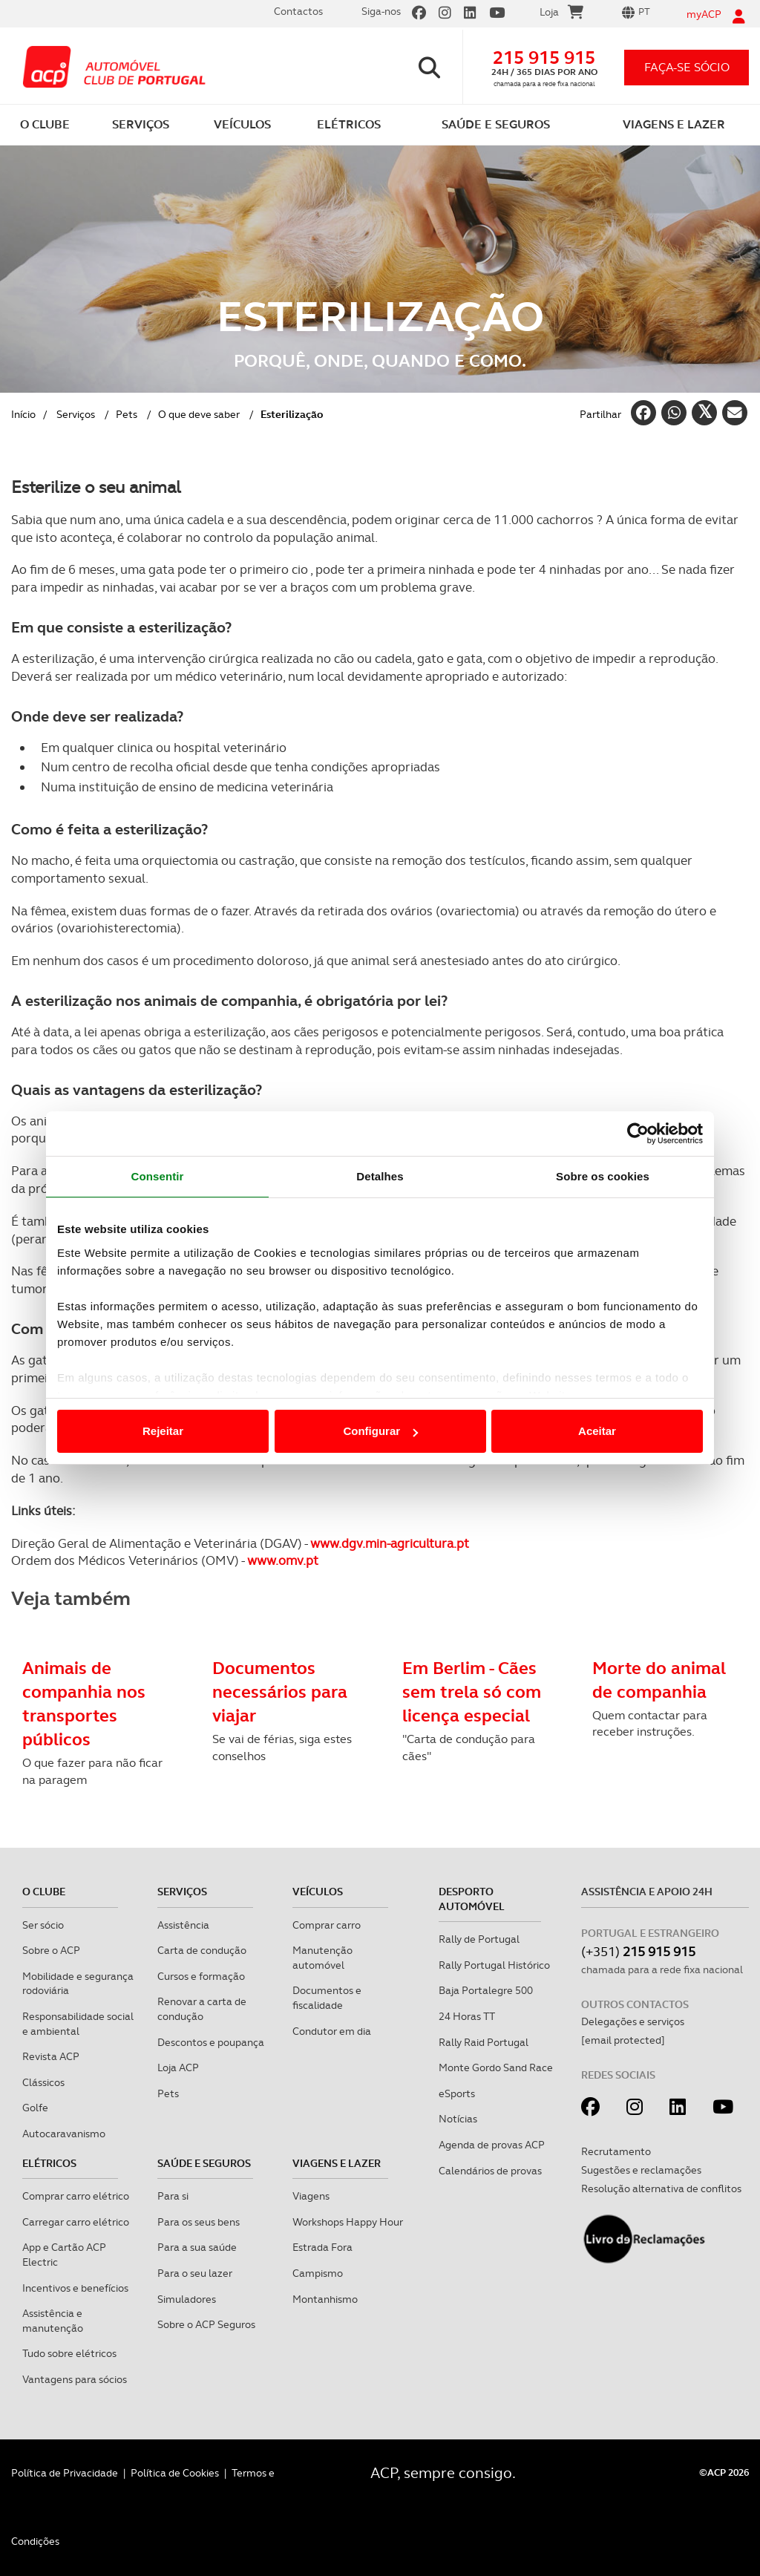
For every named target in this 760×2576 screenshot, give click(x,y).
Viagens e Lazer (336, 2163)
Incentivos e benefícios (75, 2288)
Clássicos (43, 2082)
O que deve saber (199, 414)
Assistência (183, 1925)
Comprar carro (326, 1925)
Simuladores (186, 2299)
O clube (43, 1891)
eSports (457, 2093)
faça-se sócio (687, 67)
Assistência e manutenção (52, 2321)
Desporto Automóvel (472, 1899)
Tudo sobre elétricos (69, 2353)
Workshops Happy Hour (347, 2222)
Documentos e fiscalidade (326, 1998)
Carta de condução (201, 1950)
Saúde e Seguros (204, 2163)
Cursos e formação (201, 1976)
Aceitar (597, 1431)
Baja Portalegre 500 (486, 1990)
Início (23, 414)
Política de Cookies (175, 2472)
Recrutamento (616, 2151)
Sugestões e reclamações (641, 2170)
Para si (173, 2196)
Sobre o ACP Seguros (206, 2324)
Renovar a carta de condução (201, 2009)
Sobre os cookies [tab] (602, 1176)
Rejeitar (162, 1431)
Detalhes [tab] (379, 1176)
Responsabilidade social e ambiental (78, 2024)
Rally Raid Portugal (483, 2042)
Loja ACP (178, 2067)
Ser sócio (43, 1925)
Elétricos (49, 2163)
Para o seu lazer (194, 2273)
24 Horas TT (467, 2016)
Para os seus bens (198, 2222)
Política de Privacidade (64, 2472)
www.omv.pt (282, 1560)
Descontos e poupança (210, 2042)
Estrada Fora (322, 2247)
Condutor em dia (331, 2031)
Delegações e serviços (632, 2021)
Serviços (75, 414)
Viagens (311, 2196)
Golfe (35, 2107)
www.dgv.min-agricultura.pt (389, 1543)
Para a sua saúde (197, 2247)
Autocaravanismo (63, 2133)
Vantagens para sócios (74, 2379)
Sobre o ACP (51, 1950)
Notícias (458, 2118)
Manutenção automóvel (322, 1958)
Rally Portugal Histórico (494, 1965)
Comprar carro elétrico (75, 2196)
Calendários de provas (490, 2170)
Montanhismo (325, 2299)
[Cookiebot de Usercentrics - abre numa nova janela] (638, 1133)
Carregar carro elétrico (75, 2222)
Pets (126, 414)
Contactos (298, 11)
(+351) (638, 1951)
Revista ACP (50, 2056)
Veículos (317, 1891)
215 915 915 (544, 57)
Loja (561, 14)
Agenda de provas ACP (492, 2144)
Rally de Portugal (479, 1939)
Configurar (380, 1431)
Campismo (317, 2273)
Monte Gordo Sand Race (496, 2067)
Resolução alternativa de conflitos (661, 2188)
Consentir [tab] (157, 1176)
